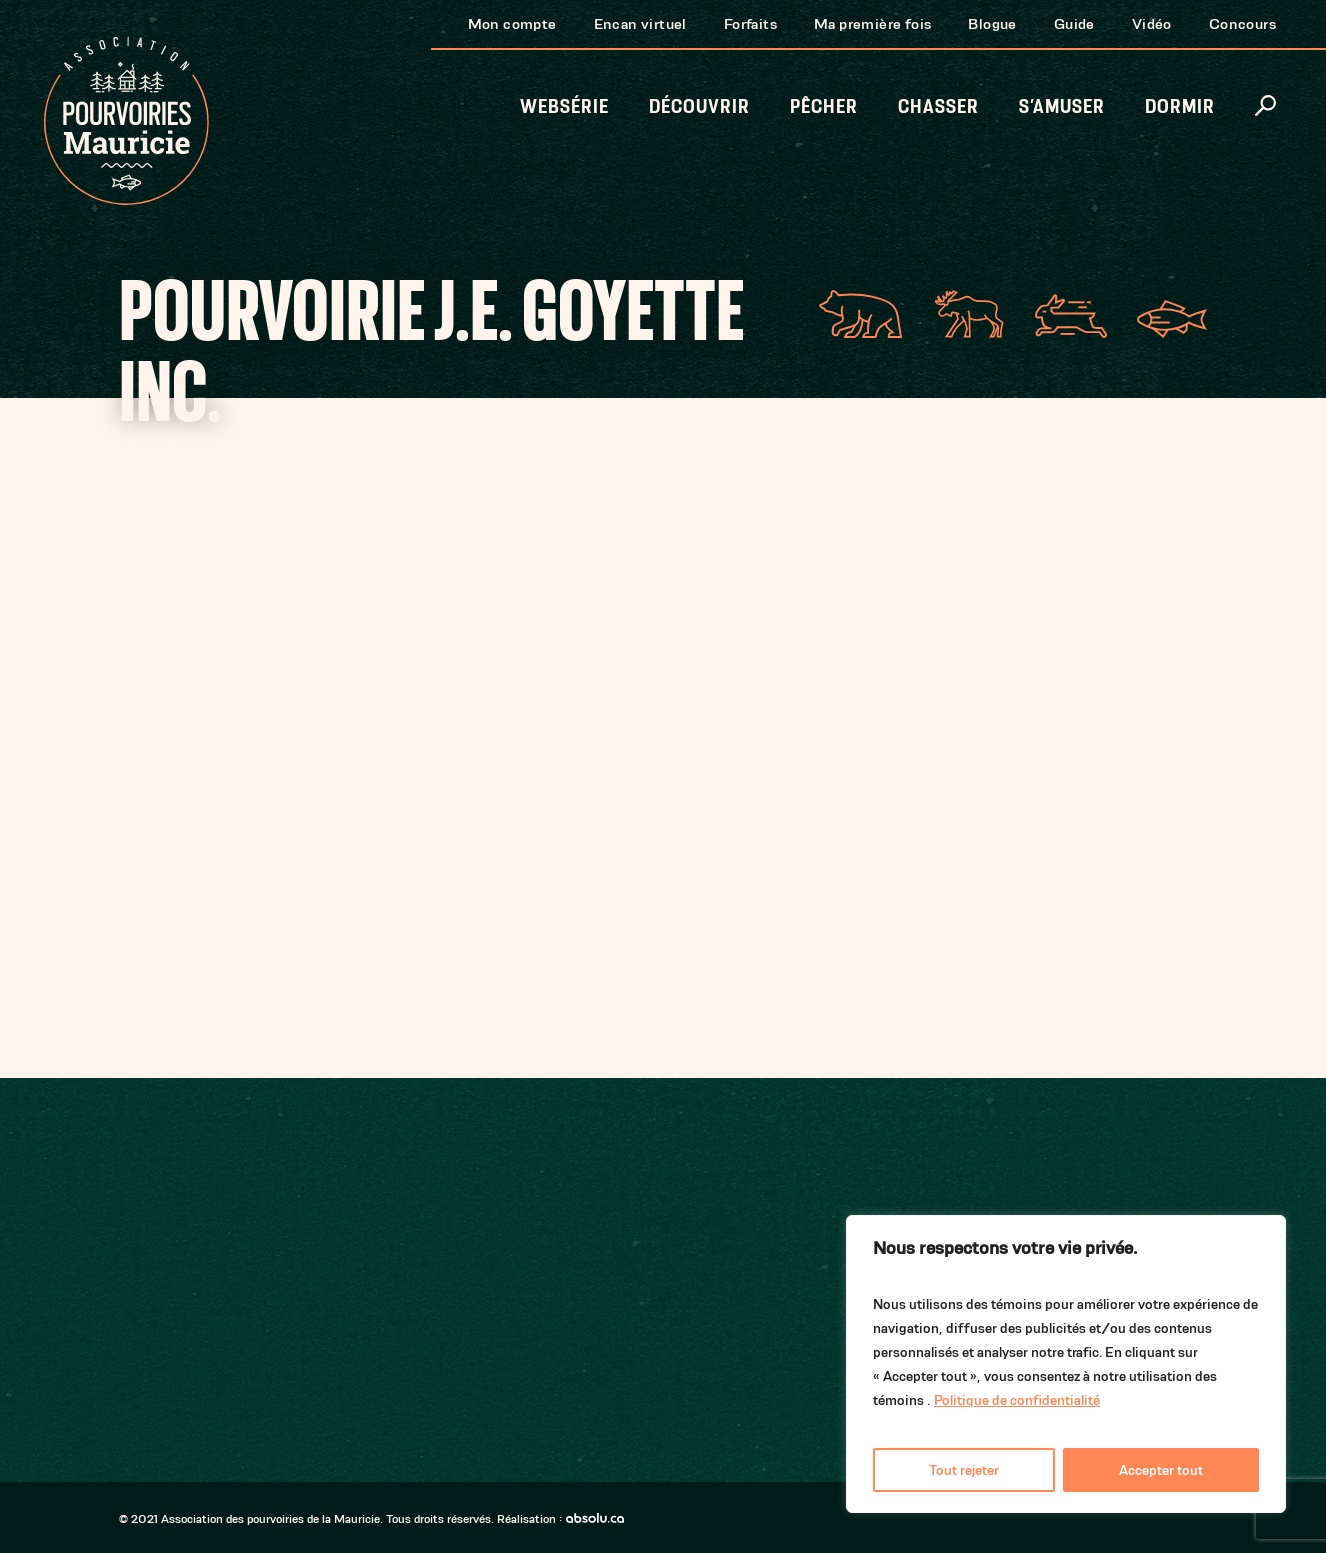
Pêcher (824, 106)
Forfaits (750, 23)
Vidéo (1152, 23)
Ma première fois (872, 23)
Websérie (564, 106)
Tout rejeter (964, 1470)
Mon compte (512, 23)
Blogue (992, 23)
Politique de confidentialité (1017, 1400)
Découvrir (699, 106)
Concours (1242, 23)
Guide (1074, 23)
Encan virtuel (640, 23)
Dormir (1180, 106)
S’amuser (1062, 106)
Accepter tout (1161, 1470)
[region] (1066, 1364)
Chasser (938, 106)
